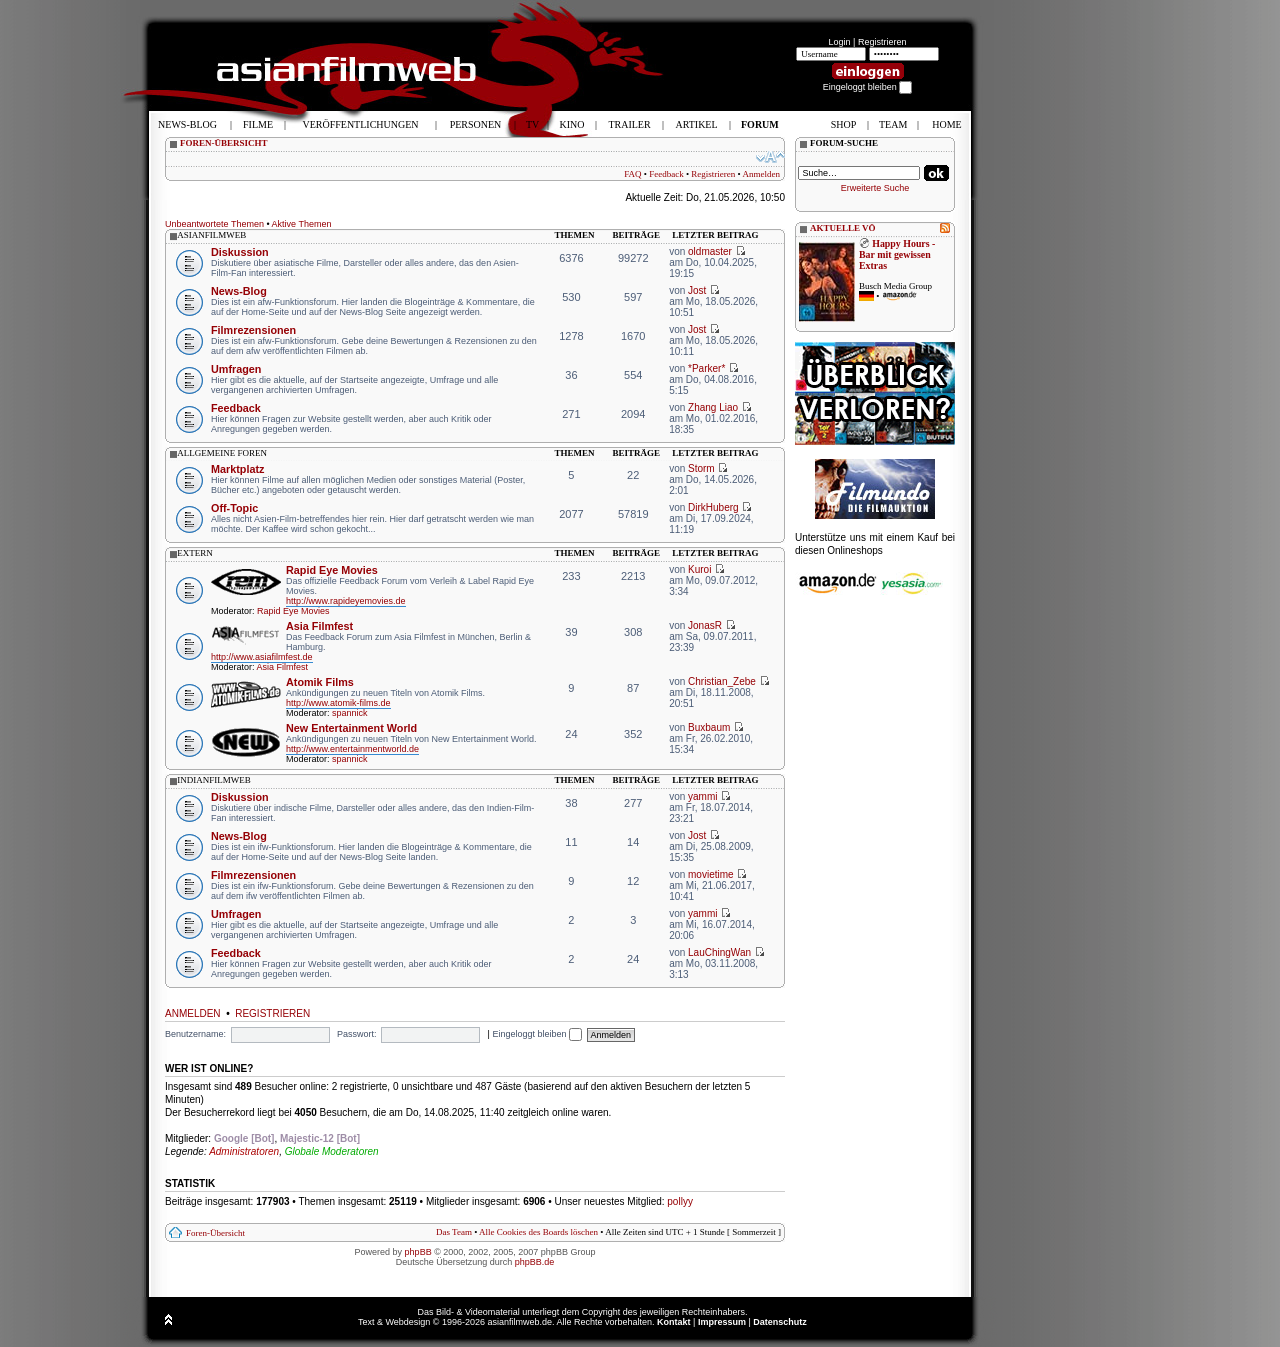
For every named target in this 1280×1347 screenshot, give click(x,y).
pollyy (680, 1201)
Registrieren (882, 42)
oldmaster (710, 251)
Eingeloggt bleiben (537, 1034)
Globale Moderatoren (332, 1151)
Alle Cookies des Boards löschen (538, 1232)
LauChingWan (719, 952)
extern (195, 553)
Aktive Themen (302, 224)
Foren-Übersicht (215, 1233)
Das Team (454, 1232)
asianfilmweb (211, 235)
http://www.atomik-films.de (338, 703)
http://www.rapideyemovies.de (346, 601)
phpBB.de (535, 1262)
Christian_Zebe (722, 681)
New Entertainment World (351, 728)
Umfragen (236, 369)
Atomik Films (320, 682)
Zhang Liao (713, 407)
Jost (697, 290)
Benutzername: (195, 1034)
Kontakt (674, 1322)
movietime (711, 874)
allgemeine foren (222, 453)
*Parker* (706, 368)
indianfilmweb (214, 780)
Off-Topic (234, 508)
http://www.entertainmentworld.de (352, 749)
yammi (702, 796)
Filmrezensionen (253, 330)
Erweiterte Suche (875, 188)
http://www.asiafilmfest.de (262, 657)
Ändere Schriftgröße (770, 157)
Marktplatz (237, 469)
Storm (701, 468)
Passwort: (357, 1034)
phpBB (418, 1252)
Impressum (722, 1322)
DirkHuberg (713, 507)
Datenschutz (780, 1322)
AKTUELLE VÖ (843, 228)
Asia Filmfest (319, 626)
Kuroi (699, 569)
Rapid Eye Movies (332, 570)
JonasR (705, 625)
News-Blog (239, 291)
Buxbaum (709, 727)
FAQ (632, 174)
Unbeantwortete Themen (214, 224)
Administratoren (244, 1151)
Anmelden (762, 174)
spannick (350, 713)
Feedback (666, 174)
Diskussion (240, 252)
